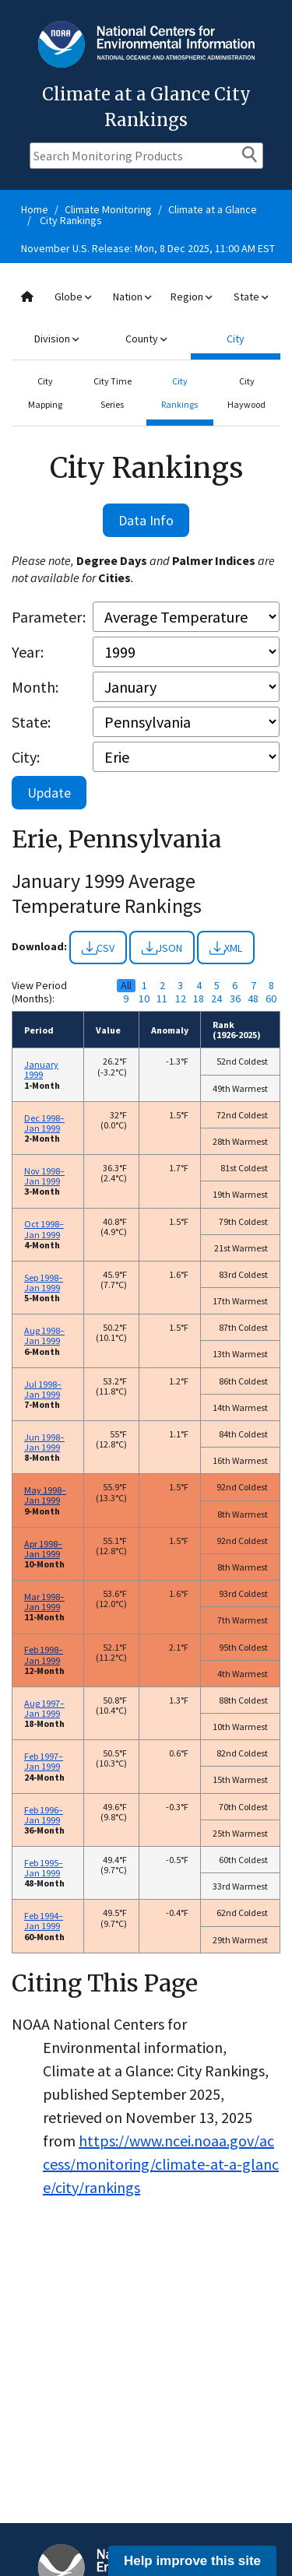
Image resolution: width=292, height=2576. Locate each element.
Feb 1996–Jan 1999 (43, 1815)
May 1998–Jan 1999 (45, 1495)
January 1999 (41, 1069)
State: (31, 722)
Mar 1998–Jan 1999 (44, 1602)
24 (216, 998)
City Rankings (71, 220)
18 (198, 998)
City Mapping (45, 392)
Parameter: (49, 616)
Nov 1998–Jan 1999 (44, 1176)
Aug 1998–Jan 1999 (44, 1335)
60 (271, 998)
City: (26, 757)
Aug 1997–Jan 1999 (44, 1708)
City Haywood (246, 392)
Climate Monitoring (108, 209)
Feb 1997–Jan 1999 (43, 1761)
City (236, 339)
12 (180, 998)
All (126, 985)
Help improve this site (192, 2560)
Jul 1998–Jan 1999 (43, 1389)
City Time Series (112, 392)
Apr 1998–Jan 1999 (43, 1549)
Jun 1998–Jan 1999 (44, 1442)
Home (34, 209)
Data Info (146, 520)
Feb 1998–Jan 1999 (43, 1654)
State (251, 297)
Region (191, 297)
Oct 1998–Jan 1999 (44, 1229)
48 (253, 998)
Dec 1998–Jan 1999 (44, 1123)
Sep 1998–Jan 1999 (43, 1282)
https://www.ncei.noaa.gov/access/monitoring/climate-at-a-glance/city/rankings (161, 2164)
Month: (35, 687)
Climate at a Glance (212, 209)
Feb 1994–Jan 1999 (43, 1921)
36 (235, 998)
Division (56, 339)
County (146, 339)
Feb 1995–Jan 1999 (43, 1868)
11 (162, 998)
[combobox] (146, 317)
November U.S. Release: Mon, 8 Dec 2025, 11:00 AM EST (148, 248)
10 (144, 998)
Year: (28, 652)
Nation (132, 297)
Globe (73, 297)
